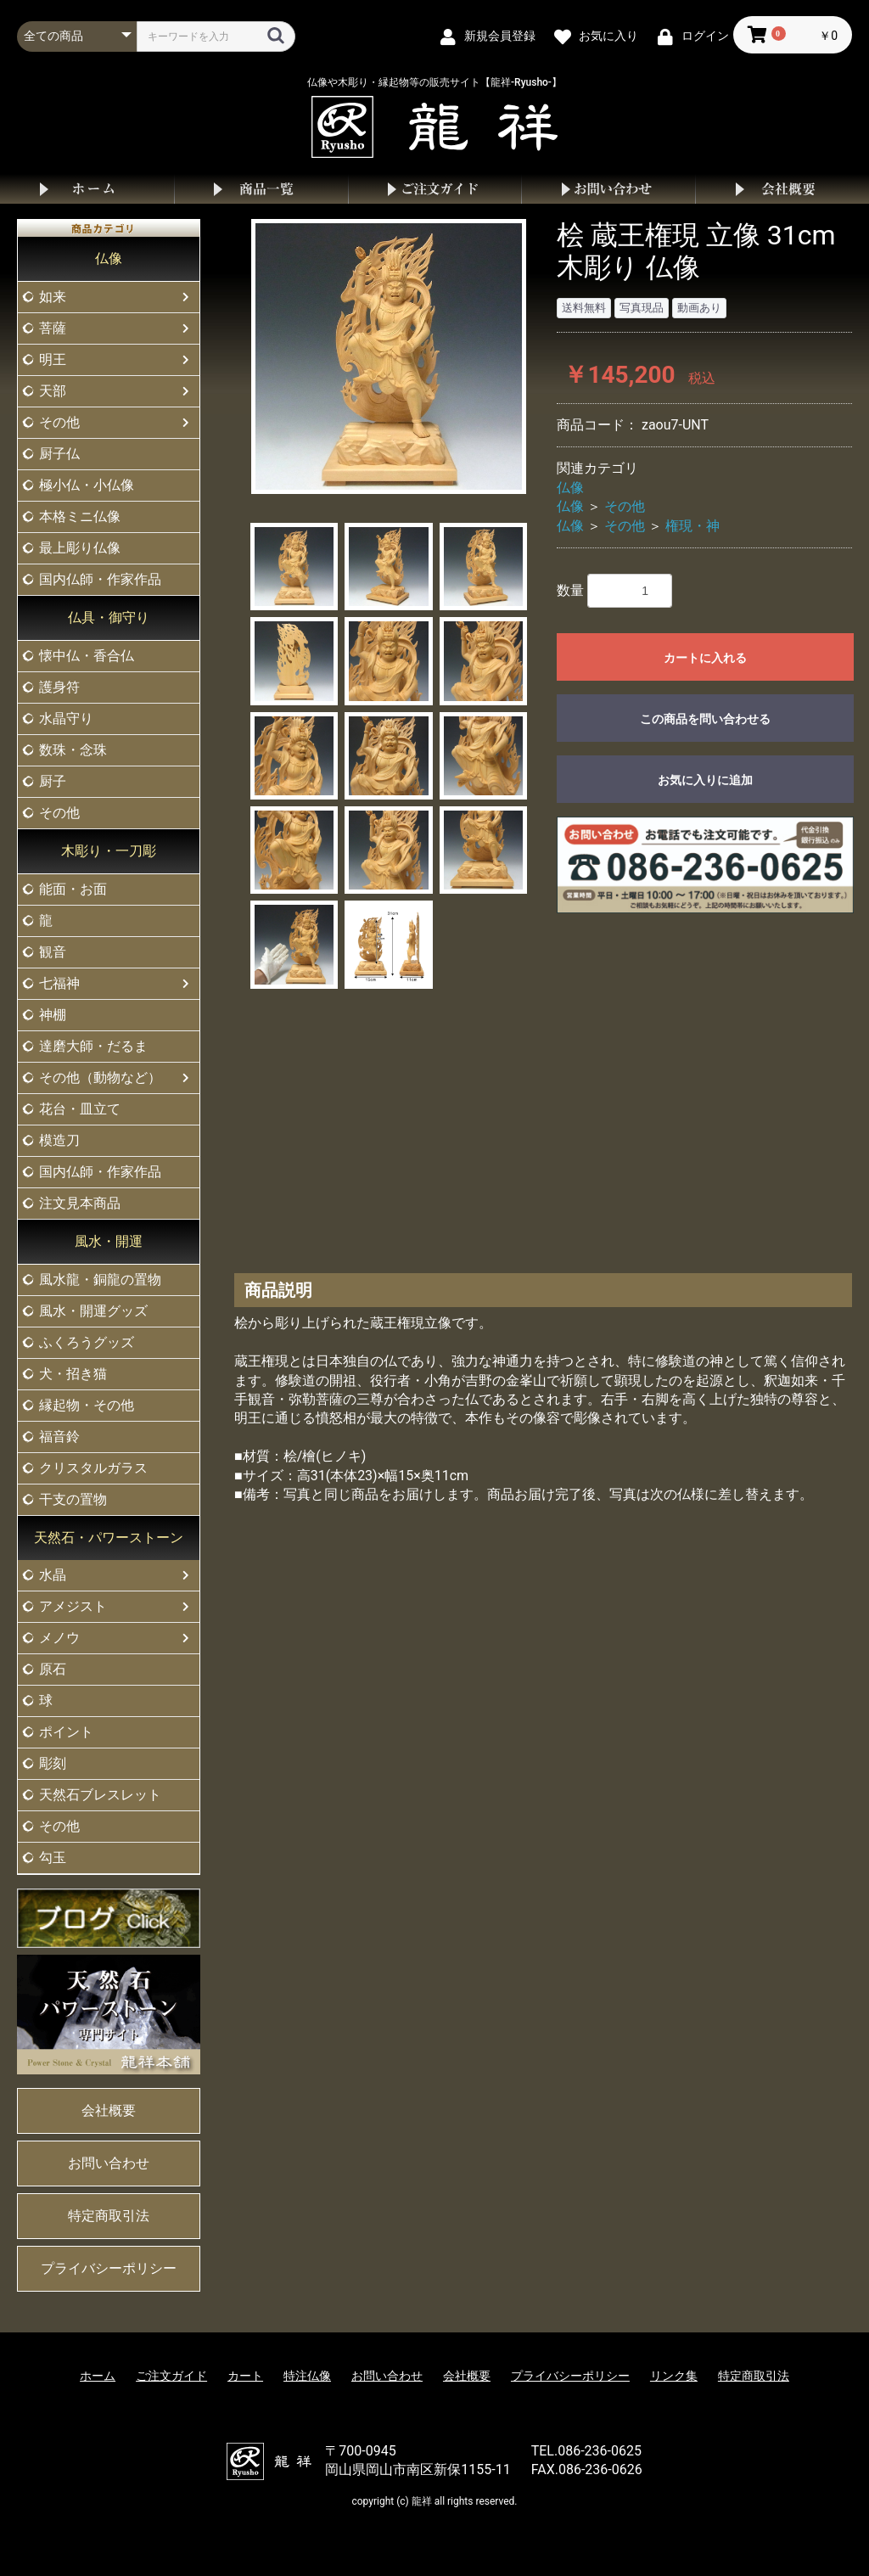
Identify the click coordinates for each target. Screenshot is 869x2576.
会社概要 (782, 189)
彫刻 (52, 1763)
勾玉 (52, 1857)
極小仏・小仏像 (86, 485)
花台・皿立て (80, 1109)
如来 (52, 297)
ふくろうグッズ (86, 1342)
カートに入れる (705, 658)
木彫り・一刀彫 (108, 851)
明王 (52, 359)
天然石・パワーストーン (108, 1537)
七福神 (59, 983)
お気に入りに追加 (705, 780)
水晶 (52, 1575)
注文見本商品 (80, 1203)
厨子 (52, 781)
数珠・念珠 (73, 750)
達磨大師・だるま (93, 1046)
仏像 (108, 258)
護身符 (59, 687)
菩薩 (52, 328)
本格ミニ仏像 (80, 516)
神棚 (52, 1015)
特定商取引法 (108, 2216)
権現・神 (692, 526)
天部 (52, 391)
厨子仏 (59, 454)
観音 (52, 952)
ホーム (87, 189)
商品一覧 (261, 189)
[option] (388, 356)
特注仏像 (307, 2375)
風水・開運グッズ (93, 1311)
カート (245, 2375)
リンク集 (674, 2375)
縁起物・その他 (86, 1405)
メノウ (59, 1638)
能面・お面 (73, 889)
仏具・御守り (108, 617)
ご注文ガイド (435, 189)
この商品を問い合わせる (705, 719)
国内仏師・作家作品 (100, 579)
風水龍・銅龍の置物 (100, 1279)
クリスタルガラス (93, 1468)
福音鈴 (59, 1436)
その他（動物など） (100, 1077)
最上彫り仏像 (80, 548)
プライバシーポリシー (109, 2268)
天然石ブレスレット (100, 1795)
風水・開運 (109, 1241)
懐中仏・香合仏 (86, 656)
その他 (59, 422)
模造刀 (59, 1140)
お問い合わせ (608, 189)
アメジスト (73, 1606)
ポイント (66, 1732)
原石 (52, 1669)
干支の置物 (73, 1499)
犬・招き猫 (73, 1374)
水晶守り (66, 718)
